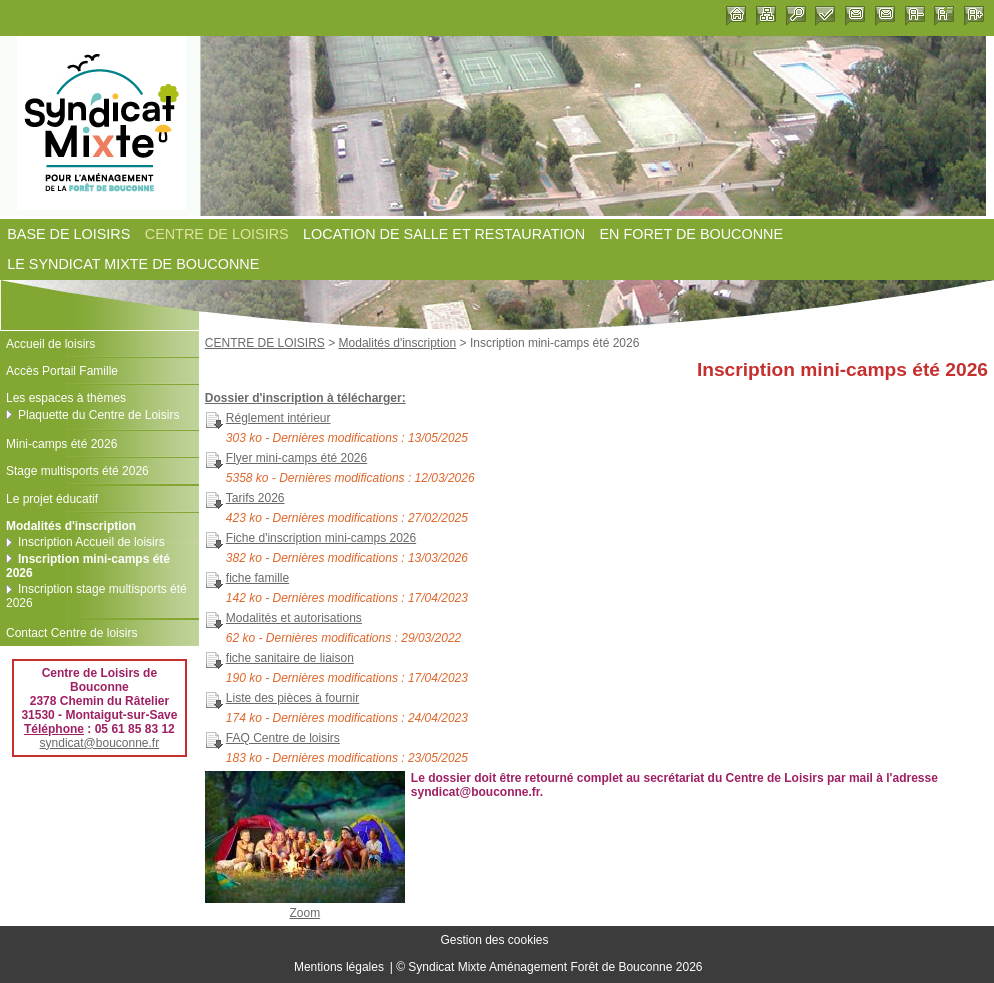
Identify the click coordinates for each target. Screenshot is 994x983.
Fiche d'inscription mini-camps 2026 (321, 538)
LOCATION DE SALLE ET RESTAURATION (444, 234)
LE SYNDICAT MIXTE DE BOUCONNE (133, 265)
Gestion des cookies (494, 941)
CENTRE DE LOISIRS (217, 234)
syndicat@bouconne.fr (100, 743)
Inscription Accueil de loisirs (91, 542)
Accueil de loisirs (50, 344)
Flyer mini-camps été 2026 (296, 458)
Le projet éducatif (52, 499)
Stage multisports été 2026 (77, 471)
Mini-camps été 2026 (61, 444)
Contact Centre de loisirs (71, 633)
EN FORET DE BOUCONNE (691, 234)
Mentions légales (339, 967)
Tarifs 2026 (255, 498)
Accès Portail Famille (62, 371)
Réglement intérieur (278, 418)
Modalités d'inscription (398, 343)
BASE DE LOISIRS (68, 234)
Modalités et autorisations (294, 618)
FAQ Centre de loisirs (283, 738)
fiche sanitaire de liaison (290, 658)
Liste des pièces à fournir (292, 698)
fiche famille (257, 578)
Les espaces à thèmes (66, 398)
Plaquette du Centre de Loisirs (98, 415)
